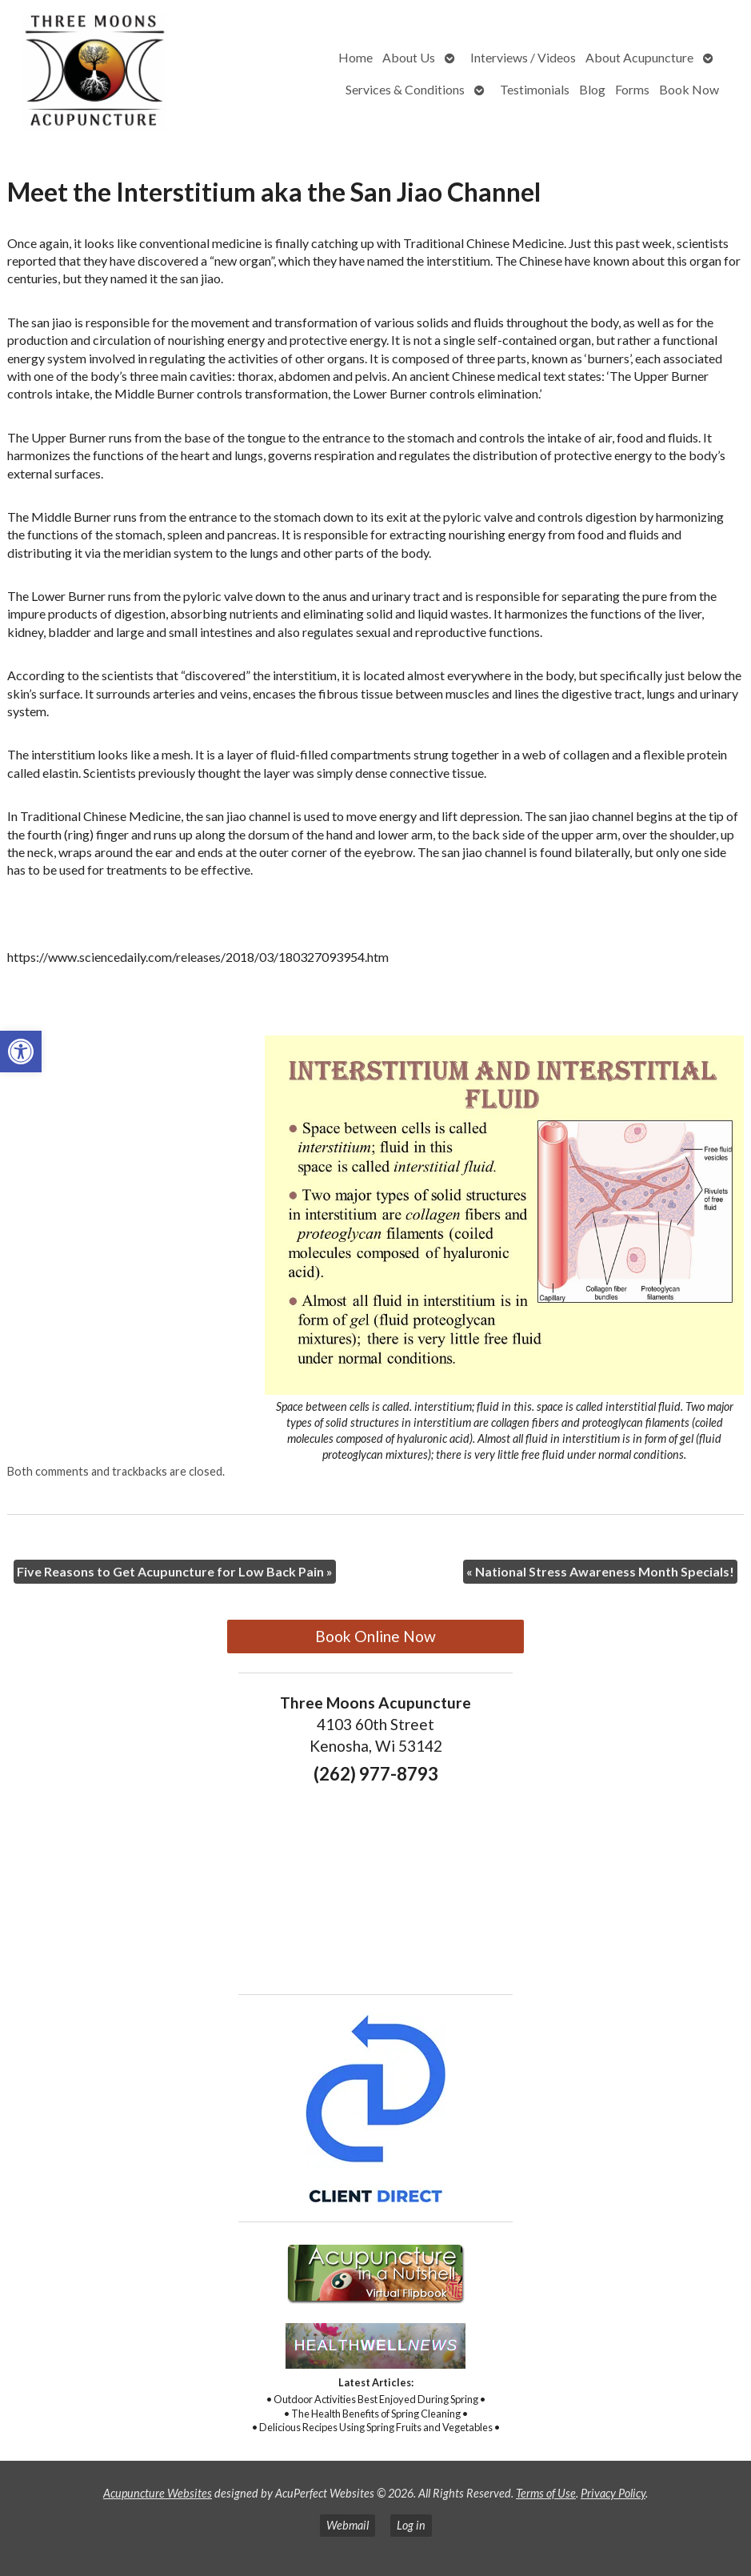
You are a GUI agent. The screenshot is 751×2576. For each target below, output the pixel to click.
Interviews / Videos (523, 57)
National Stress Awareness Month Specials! (600, 1571)
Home (355, 57)
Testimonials (534, 89)
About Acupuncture (639, 57)
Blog (592, 89)
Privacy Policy (613, 2493)
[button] (21, 1051)
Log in (411, 2525)
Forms (632, 89)
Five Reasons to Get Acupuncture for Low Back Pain (175, 1571)
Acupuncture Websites (157, 2493)
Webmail (347, 2525)
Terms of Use (546, 2493)
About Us (408, 57)
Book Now (689, 89)
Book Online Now (375, 1636)
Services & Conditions (405, 89)
